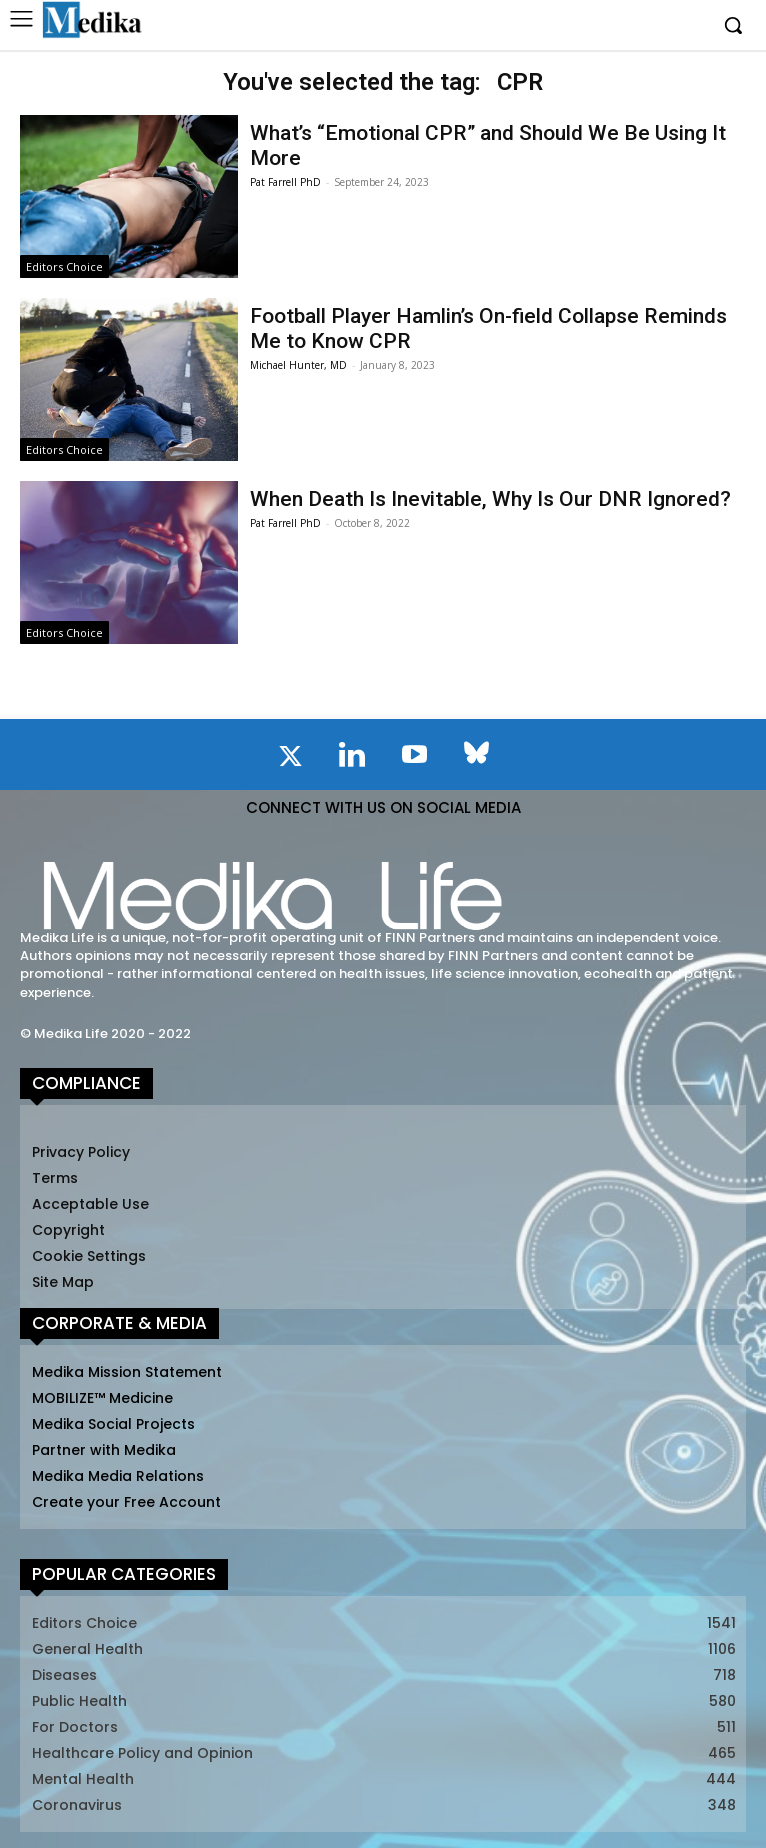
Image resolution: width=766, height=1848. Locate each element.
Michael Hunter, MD (298, 365)
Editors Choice (64, 266)
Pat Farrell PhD (285, 182)
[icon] (290, 760)
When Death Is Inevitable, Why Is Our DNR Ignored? (490, 499)
